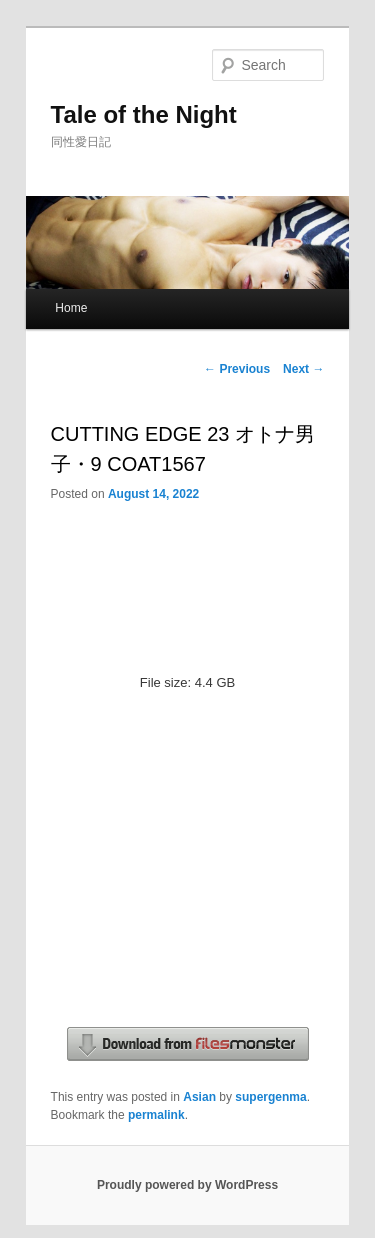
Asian (199, 1097)
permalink (156, 1115)
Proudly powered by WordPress (187, 1185)
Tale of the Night (144, 114)
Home (71, 308)
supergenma (270, 1097)
